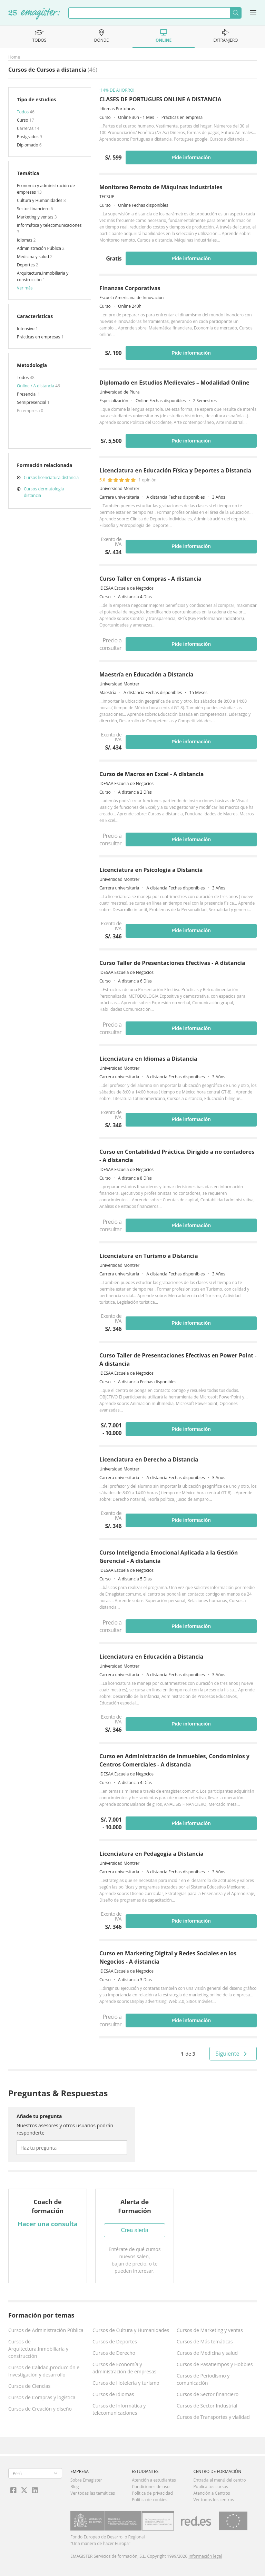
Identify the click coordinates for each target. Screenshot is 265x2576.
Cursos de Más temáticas (205, 2341)
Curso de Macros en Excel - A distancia (151, 774)
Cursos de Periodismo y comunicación (203, 2379)
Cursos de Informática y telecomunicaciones (119, 2409)
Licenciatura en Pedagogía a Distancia (151, 1853)
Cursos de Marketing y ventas (210, 2330)
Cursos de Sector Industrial (207, 2405)
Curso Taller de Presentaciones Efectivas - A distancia (172, 963)
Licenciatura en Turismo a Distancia (148, 1256)
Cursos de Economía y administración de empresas (124, 2368)
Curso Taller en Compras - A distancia (150, 578)
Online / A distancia (36, 386)
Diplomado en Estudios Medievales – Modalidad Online (174, 382)
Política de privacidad (152, 2493)
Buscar (235, 13)
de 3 (187, 2053)
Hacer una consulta (48, 2224)
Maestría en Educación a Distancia (146, 674)
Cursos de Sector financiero (207, 2394)
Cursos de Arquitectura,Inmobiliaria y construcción (38, 2348)
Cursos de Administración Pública (46, 2330)
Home (14, 57)
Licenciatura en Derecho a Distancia (148, 1459)
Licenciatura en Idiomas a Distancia (148, 1058)
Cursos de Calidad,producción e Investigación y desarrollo (43, 2371)
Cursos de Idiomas (113, 2394)
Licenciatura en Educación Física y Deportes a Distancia (175, 470)
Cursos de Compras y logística (42, 2397)
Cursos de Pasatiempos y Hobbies (215, 2364)
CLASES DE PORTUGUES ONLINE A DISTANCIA (160, 99)
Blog (74, 2487)
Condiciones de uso (150, 2487)
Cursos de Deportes (114, 2341)
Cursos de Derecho (113, 2353)
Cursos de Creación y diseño (40, 2408)
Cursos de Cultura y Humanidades (130, 2330)
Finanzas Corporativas (129, 288)
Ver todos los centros (213, 2500)
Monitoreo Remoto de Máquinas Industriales (160, 187)
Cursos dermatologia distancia (44, 492)
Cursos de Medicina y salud (207, 2353)
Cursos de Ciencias (29, 2386)
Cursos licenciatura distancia (51, 477)
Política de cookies (149, 2500)
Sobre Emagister (86, 2480)
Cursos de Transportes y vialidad (213, 2417)
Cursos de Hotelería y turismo (125, 2383)
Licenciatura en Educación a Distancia (151, 1656)
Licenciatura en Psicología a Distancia (151, 870)
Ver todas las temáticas (92, 2493)
